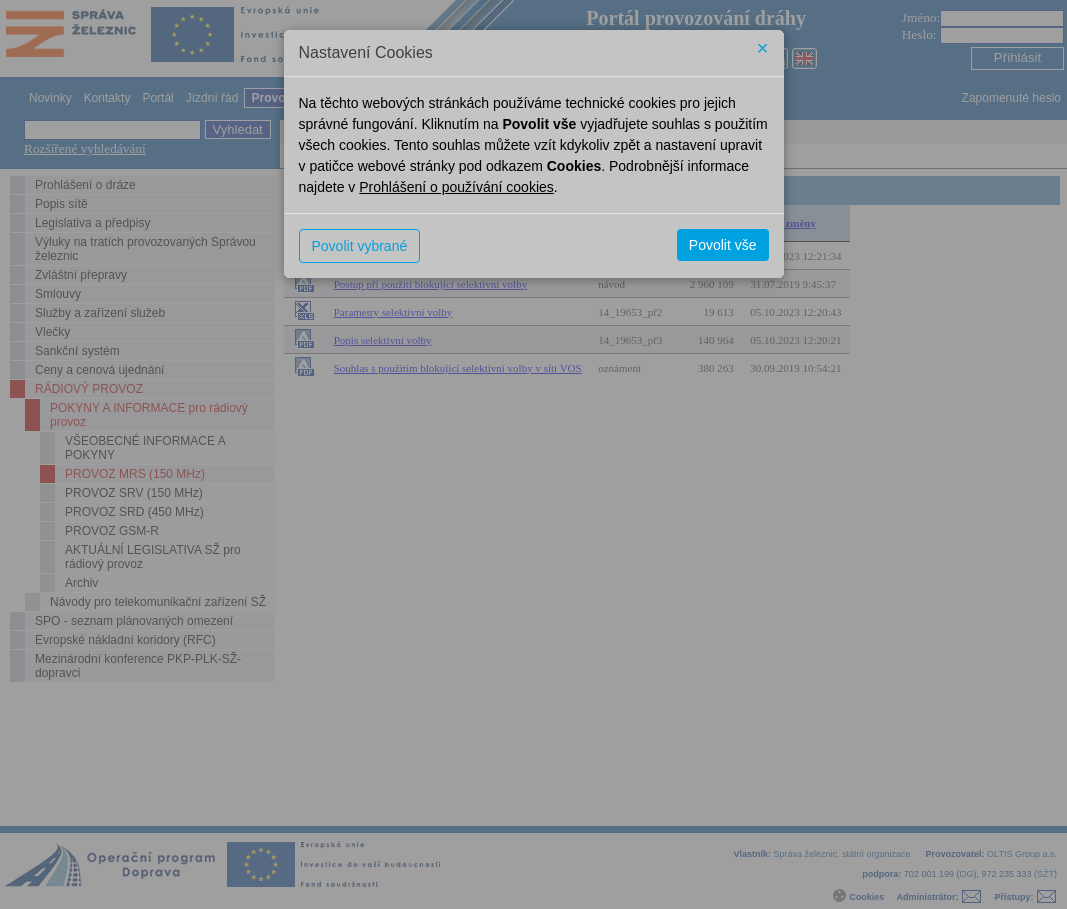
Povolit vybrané (360, 246)
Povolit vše (723, 245)
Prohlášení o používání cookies (456, 187)
